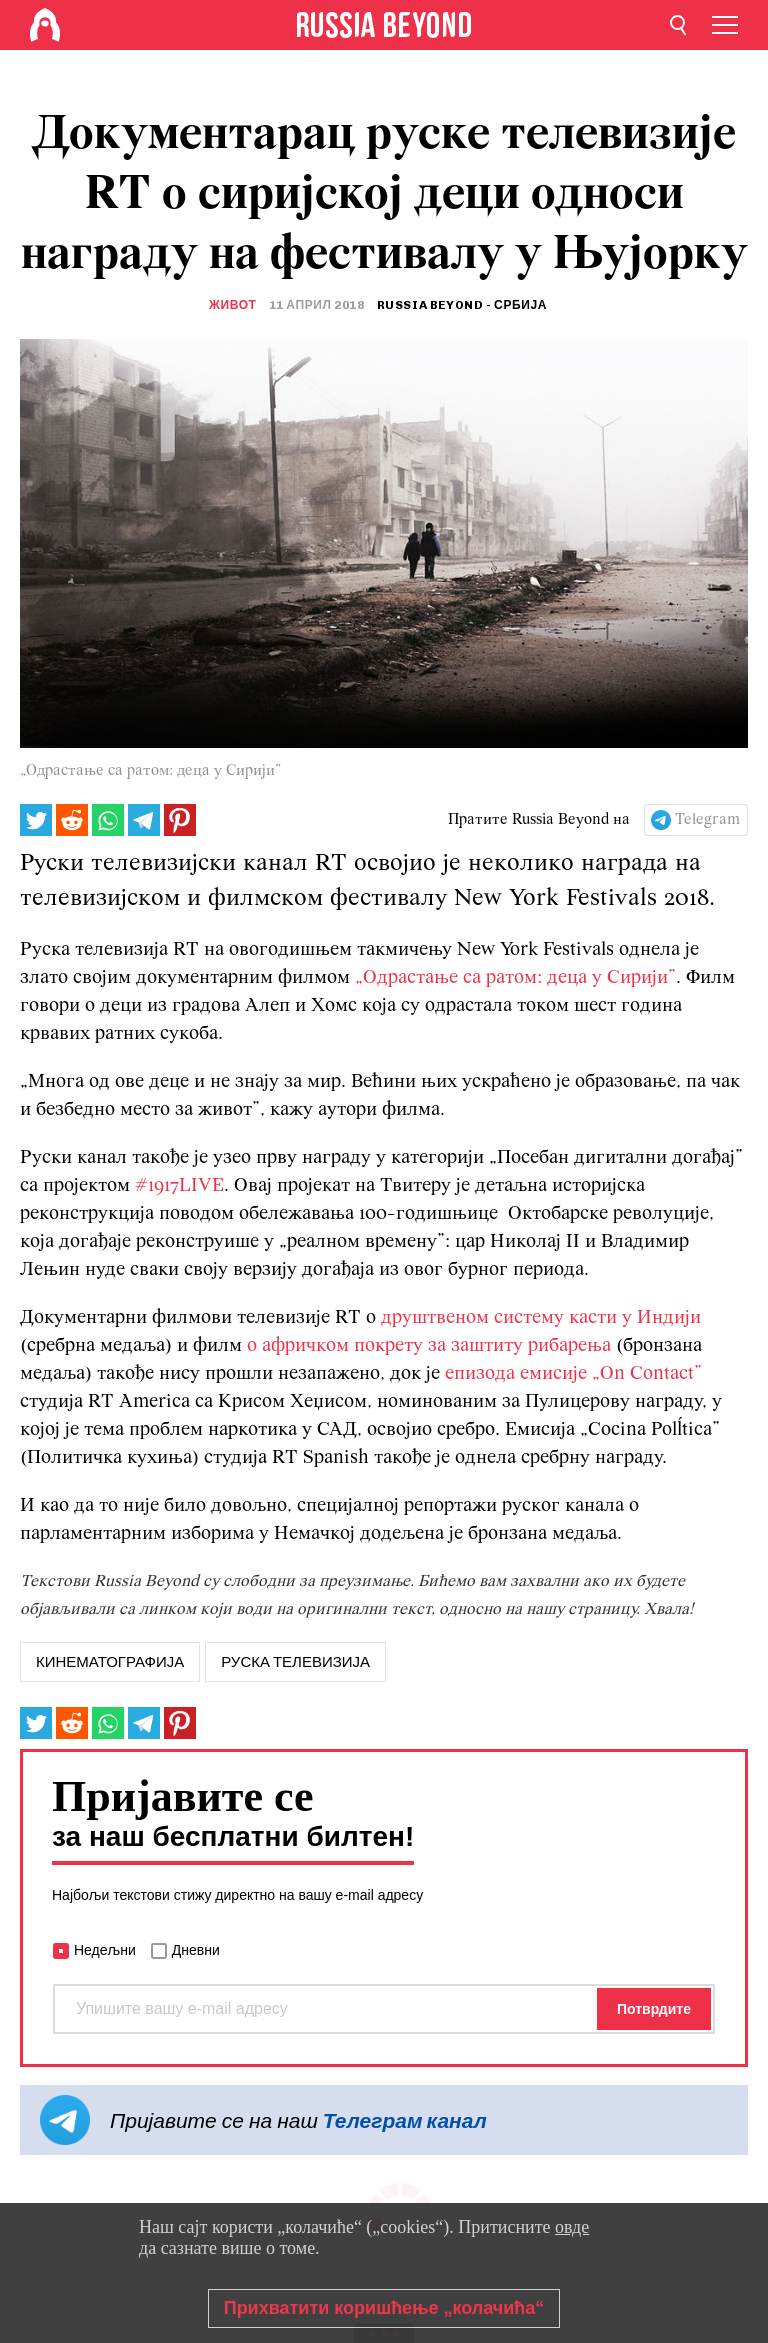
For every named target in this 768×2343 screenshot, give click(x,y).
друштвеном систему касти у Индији (541, 1318)
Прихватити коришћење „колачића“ (384, 2308)
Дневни (196, 1950)
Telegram (707, 820)
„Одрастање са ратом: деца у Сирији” (515, 978)
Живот (233, 305)
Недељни (105, 1950)
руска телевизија (295, 1662)
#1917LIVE (179, 1186)
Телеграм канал (405, 2120)
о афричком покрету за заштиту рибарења (429, 1346)
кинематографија (110, 1662)
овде (572, 2227)
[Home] (45, 25)
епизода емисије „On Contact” (573, 1374)
